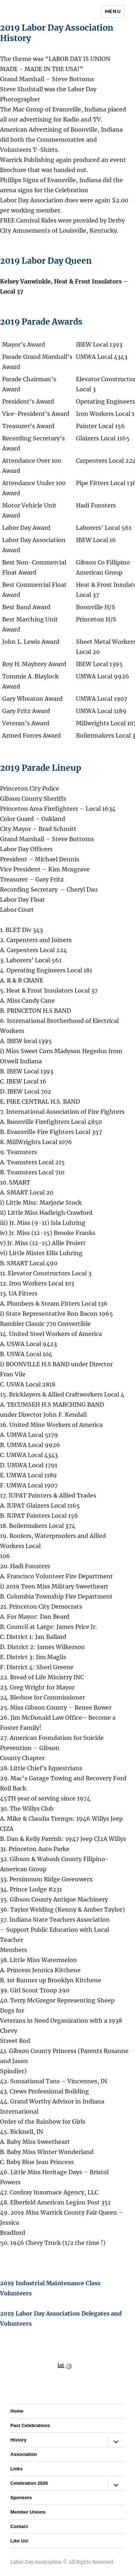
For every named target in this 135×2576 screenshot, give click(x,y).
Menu (113, 11)
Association (23, 2454)
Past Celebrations (30, 2425)
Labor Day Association (36, 2562)
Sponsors (21, 2497)
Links (16, 2468)
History (18, 2440)
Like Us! (19, 2541)
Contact (19, 2526)
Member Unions (28, 2512)
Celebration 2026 (29, 2483)
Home (16, 2411)
